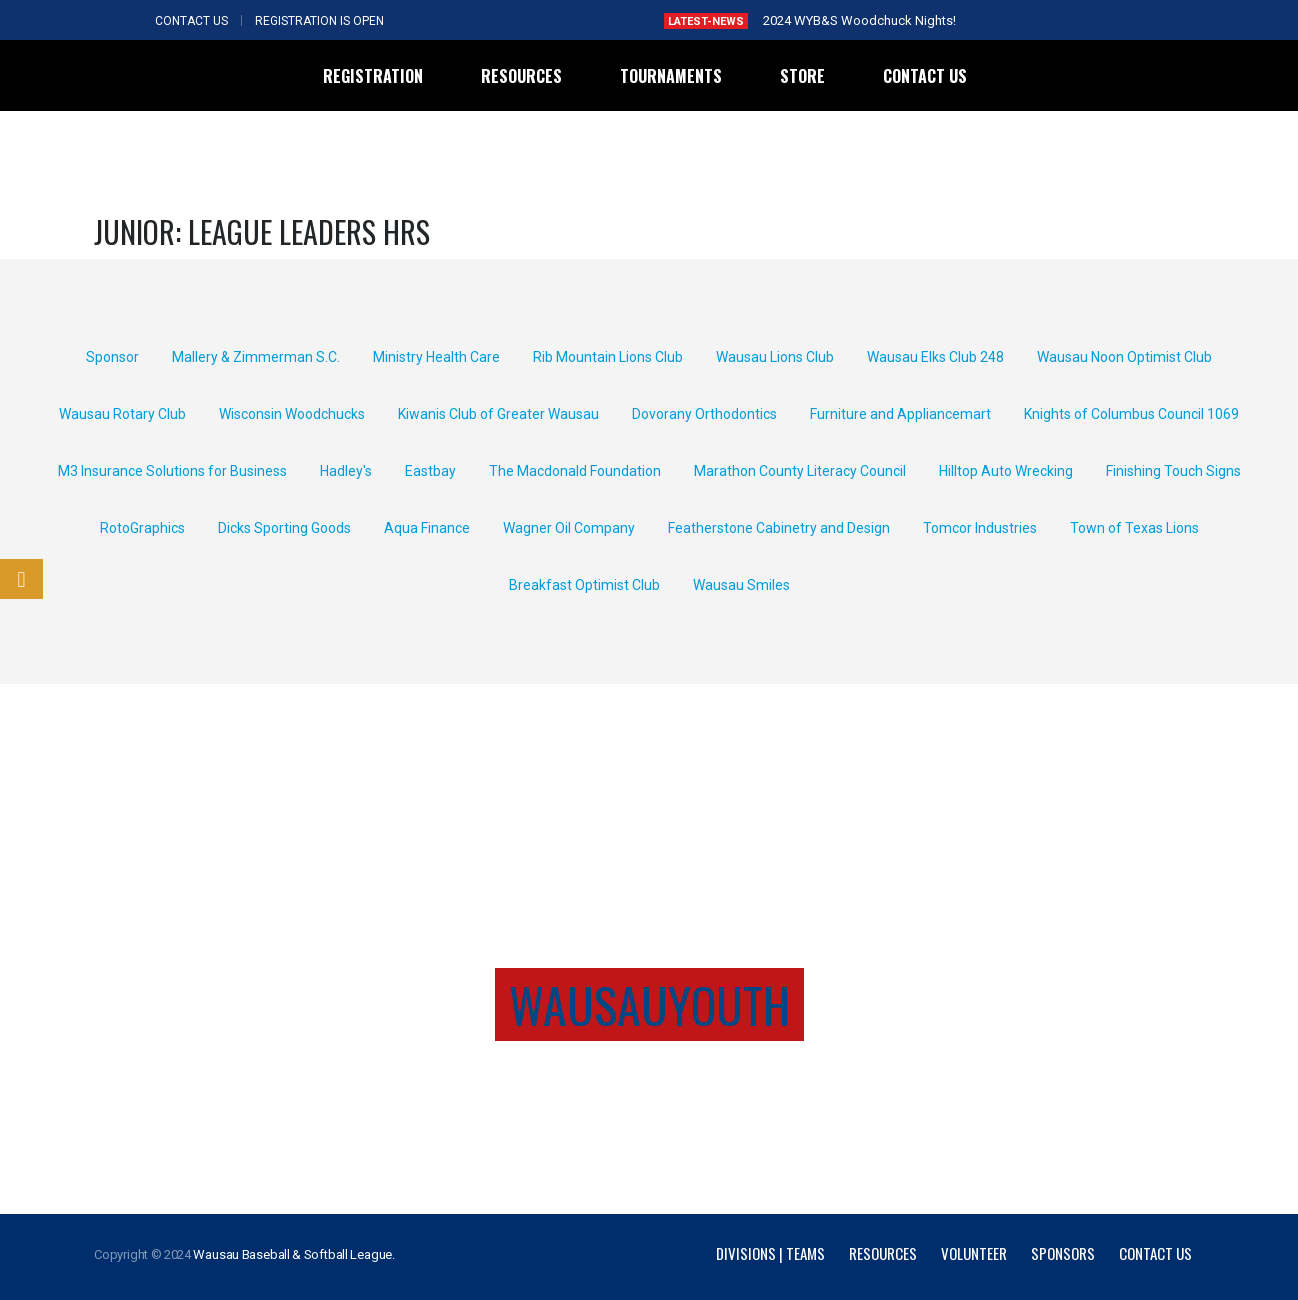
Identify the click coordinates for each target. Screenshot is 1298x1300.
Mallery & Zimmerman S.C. (256, 357)
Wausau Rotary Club (122, 414)
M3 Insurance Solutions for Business (172, 471)
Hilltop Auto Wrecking (1006, 471)
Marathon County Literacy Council (800, 471)
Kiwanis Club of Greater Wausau (498, 414)
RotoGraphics (142, 528)
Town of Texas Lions (1134, 528)
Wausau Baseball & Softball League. (294, 1254)
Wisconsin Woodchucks (292, 414)
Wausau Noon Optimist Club (1124, 357)
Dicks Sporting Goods (284, 528)
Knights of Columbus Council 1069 (1131, 414)
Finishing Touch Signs (1173, 471)
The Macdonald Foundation (575, 471)
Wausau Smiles (741, 585)
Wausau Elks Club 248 (935, 357)
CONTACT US (191, 21)
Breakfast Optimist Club (584, 585)
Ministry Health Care (436, 357)
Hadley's (346, 471)
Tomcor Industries (980, 528)
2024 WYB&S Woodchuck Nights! (859, 20)
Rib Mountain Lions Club (608, 357)
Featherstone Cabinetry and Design (779, 528)
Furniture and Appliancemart (900, 414)
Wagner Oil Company (569, 528)
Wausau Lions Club (775, 357)
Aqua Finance (427, 528)
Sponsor (112, 357)
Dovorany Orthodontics (704, 414)
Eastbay (430, 471)
